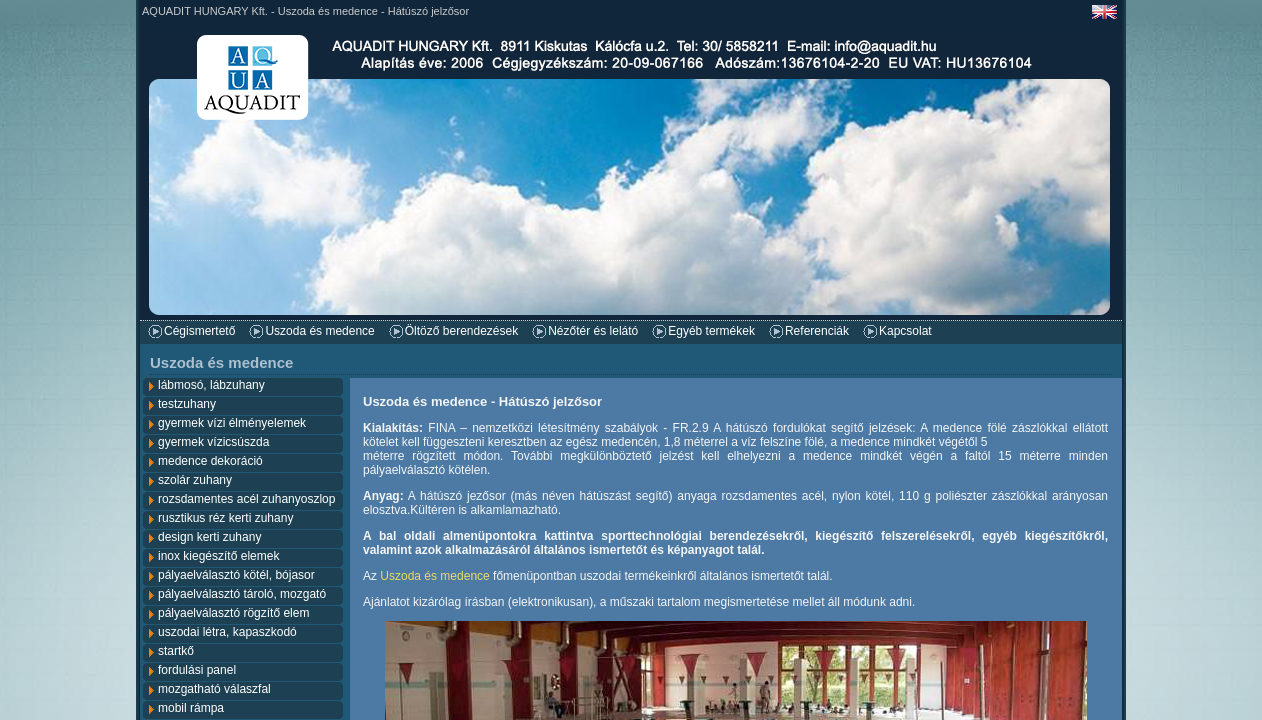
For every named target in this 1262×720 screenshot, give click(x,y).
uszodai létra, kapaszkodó (227, 632)
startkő (176, 651)
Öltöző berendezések (461, 331)
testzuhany (187, 404)
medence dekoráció (210, 461)
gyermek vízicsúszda (213, 442)
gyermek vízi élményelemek (232, 423)
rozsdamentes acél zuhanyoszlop (246, 499)
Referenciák (817, 331)
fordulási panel (197, 670)
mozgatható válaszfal (214, 689)
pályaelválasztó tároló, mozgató (242, 594)
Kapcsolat (905, 331)
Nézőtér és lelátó (593, 331)
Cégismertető (199, 331)
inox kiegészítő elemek (218, 556)
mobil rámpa (191, 708)
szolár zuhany (195, 480)
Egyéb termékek (711, 331)
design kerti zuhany (209, 537)
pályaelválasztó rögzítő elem (233, 613)
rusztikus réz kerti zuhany (225, 518)
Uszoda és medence (319, 331)
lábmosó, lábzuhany (211, 385)
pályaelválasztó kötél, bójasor (236, 575)
